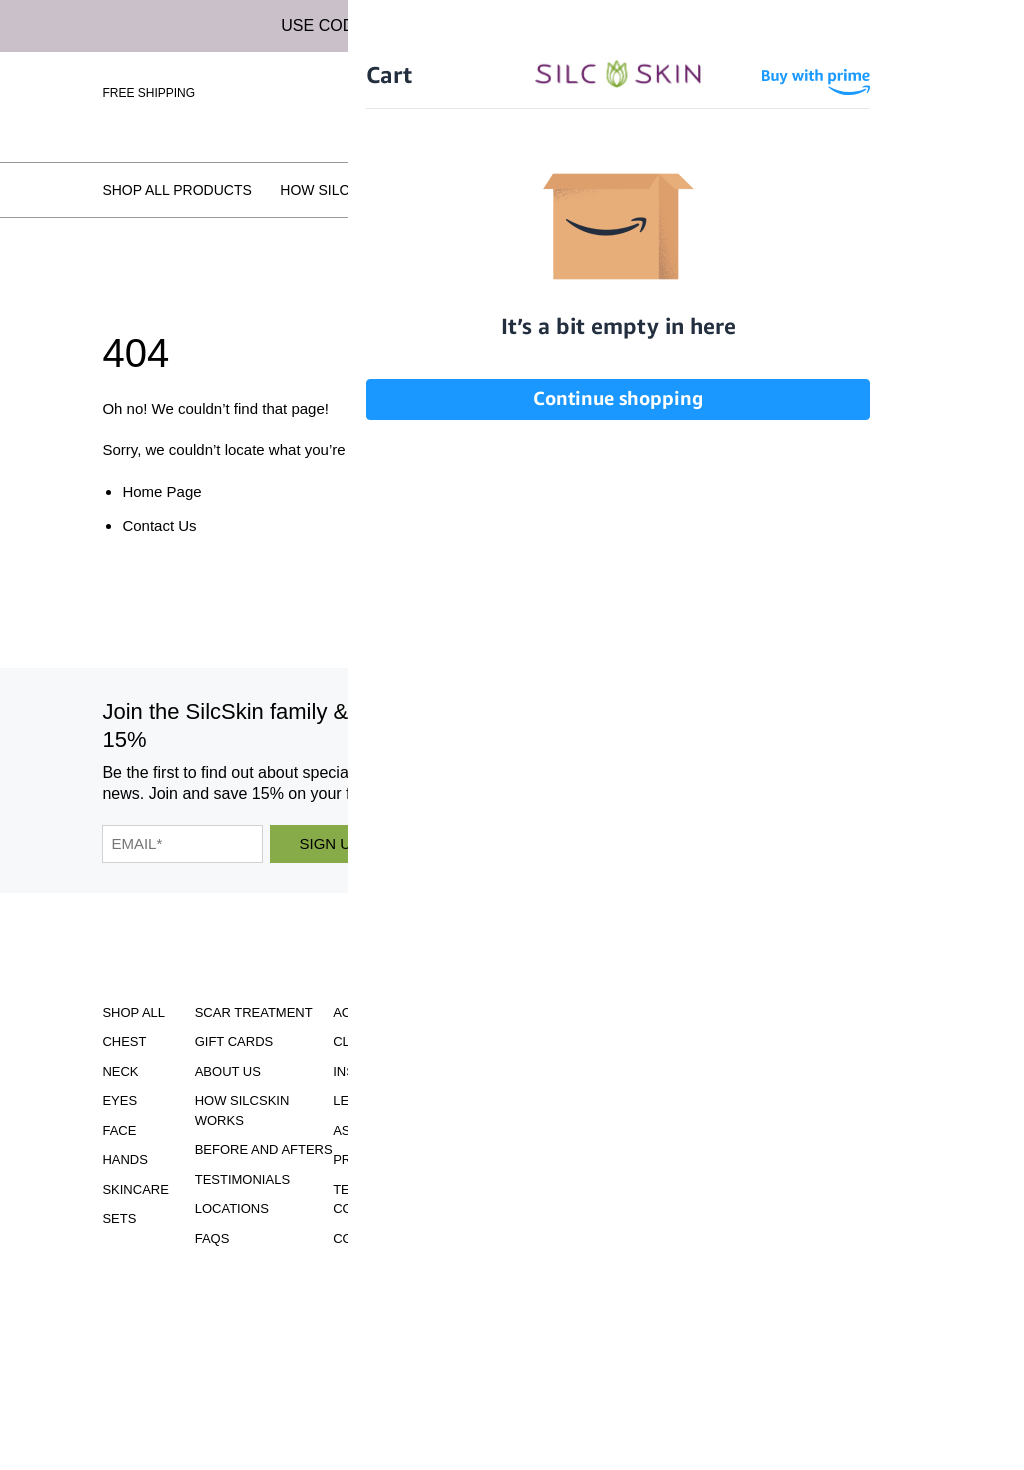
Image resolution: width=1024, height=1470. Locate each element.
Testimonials (696, 190)
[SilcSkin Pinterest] (746, 747)
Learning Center (395, 1100)
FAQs (902, 190)
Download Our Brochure (548, 1026)
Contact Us (159, 525)
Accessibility (381, 1012)
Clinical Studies (392, 1041)
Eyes (119, 1100)
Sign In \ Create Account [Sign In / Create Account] (783, 92)
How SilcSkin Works (359, 190)
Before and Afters (542, 190)
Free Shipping (148, 93)
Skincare (135, 1189)
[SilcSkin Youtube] (694, 747)
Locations (816, 190)
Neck (120, 1071)
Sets (119, 1218)
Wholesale (884, 122)
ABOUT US (228, 1071)
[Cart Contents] (905, 92)
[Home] (512, 90)
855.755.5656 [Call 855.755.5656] (549, 1169)
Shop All (133, 1012)
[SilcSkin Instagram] (603, 747)
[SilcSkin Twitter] (798, 747)
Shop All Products (176, 190)
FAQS (212, 1238)
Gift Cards (234, 1041)
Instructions (382, 1071)
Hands (125, 1159)
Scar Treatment (254, 1012)
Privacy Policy (386, 1159)
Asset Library (383, 1130)
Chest (124, 1041)
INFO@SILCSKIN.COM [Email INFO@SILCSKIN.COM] (548, 1187)
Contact (364, 1238)
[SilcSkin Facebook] (647, 747)
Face (119, 1130)
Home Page (161, 491)
